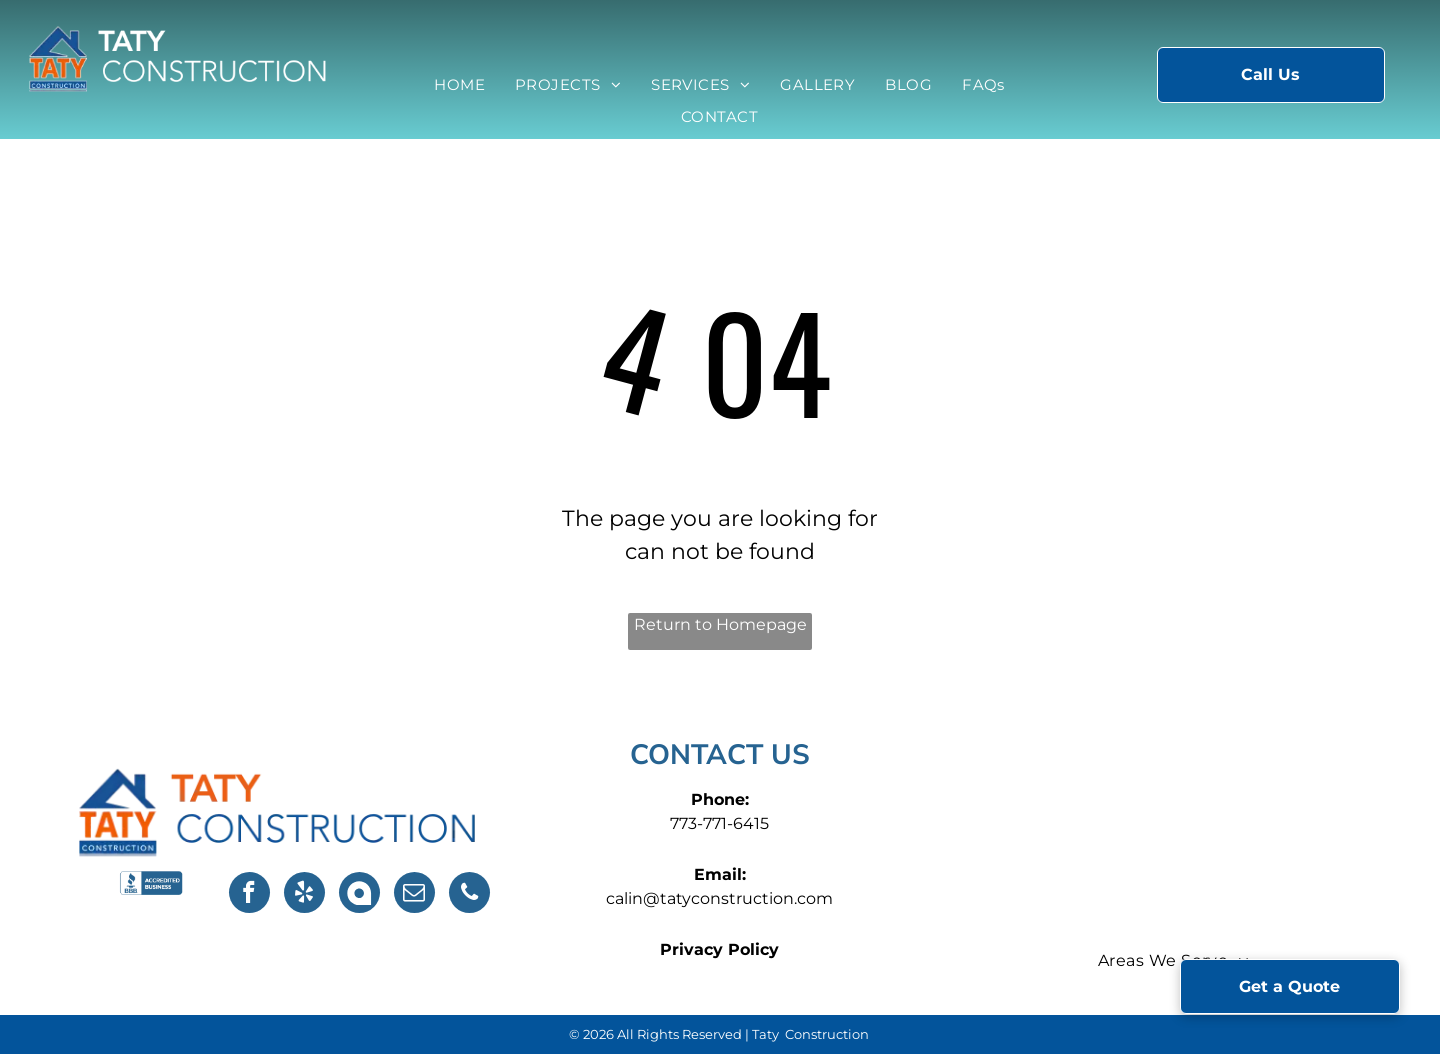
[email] (414, 895)
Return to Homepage (720, 624)
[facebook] (249, 895)
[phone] (469, 895)
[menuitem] (459, 85)
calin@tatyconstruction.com (719, 898)
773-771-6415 (719, 823)
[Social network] (359, 895)
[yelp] (304, 895)
